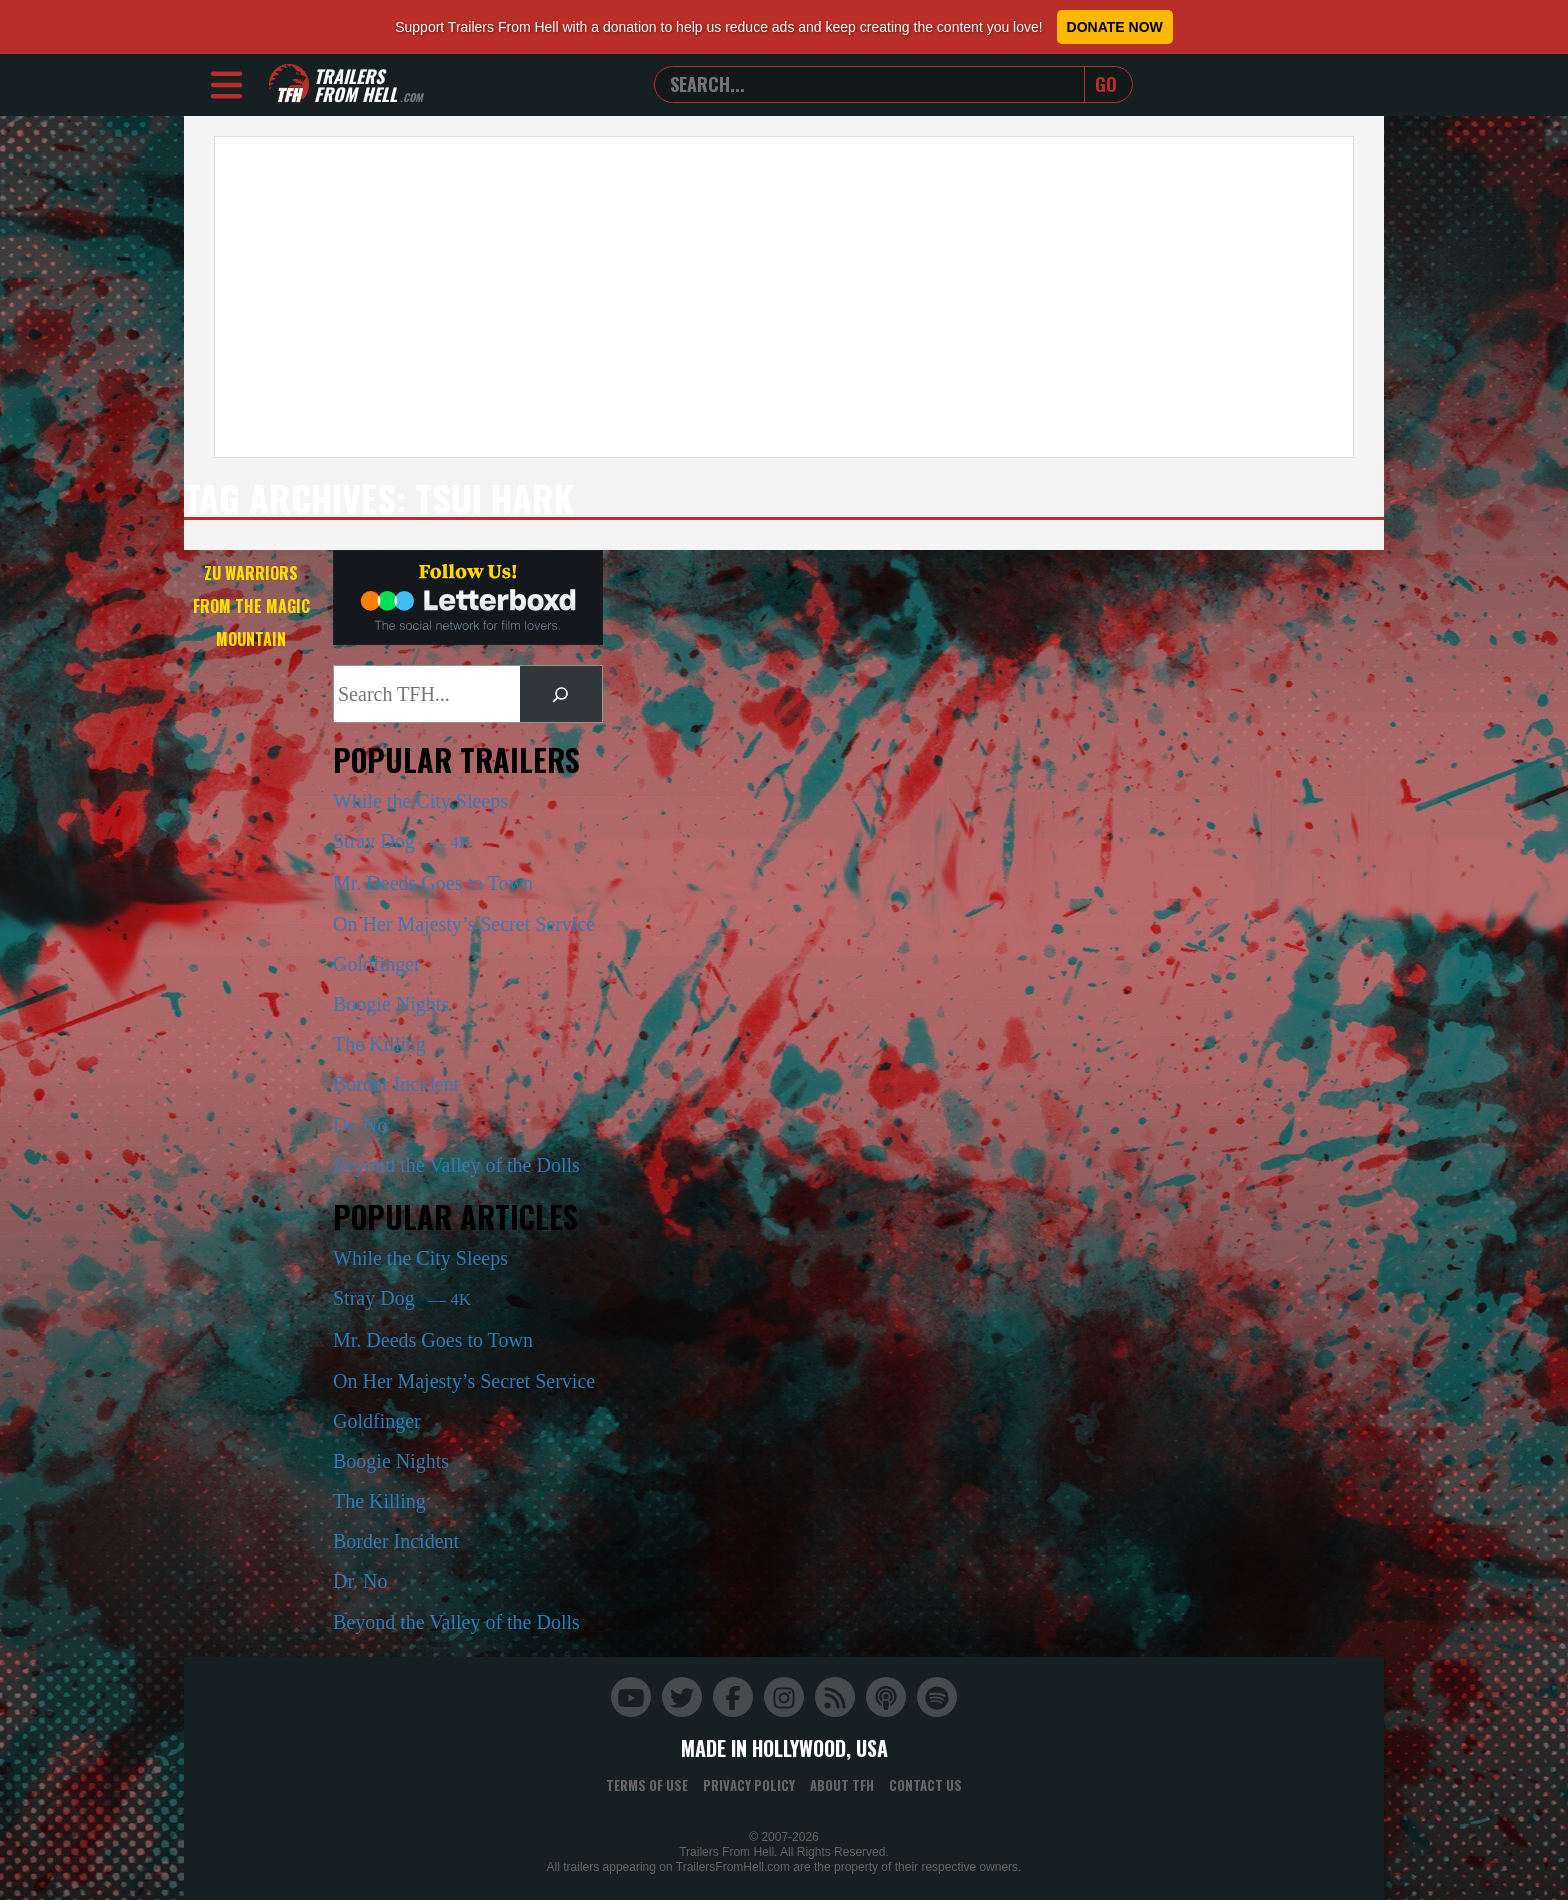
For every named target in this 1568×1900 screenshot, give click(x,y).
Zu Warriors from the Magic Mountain (251, 606)
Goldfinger (377, 964)
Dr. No (360, 1125)
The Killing (379, 1044)
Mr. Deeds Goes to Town (433, 883)
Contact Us (925, 1785)
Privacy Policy (749, 1785)
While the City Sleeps (420, 801)
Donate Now (1115, 27)
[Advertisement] (784, 297)
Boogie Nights (391, 1004)
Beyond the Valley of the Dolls (456, 1165)
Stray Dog (402, 841)
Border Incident (396, 1084)
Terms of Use (647, 1785)
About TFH (842, 1785)
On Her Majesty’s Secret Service (464, 924)
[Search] (561, 694)
